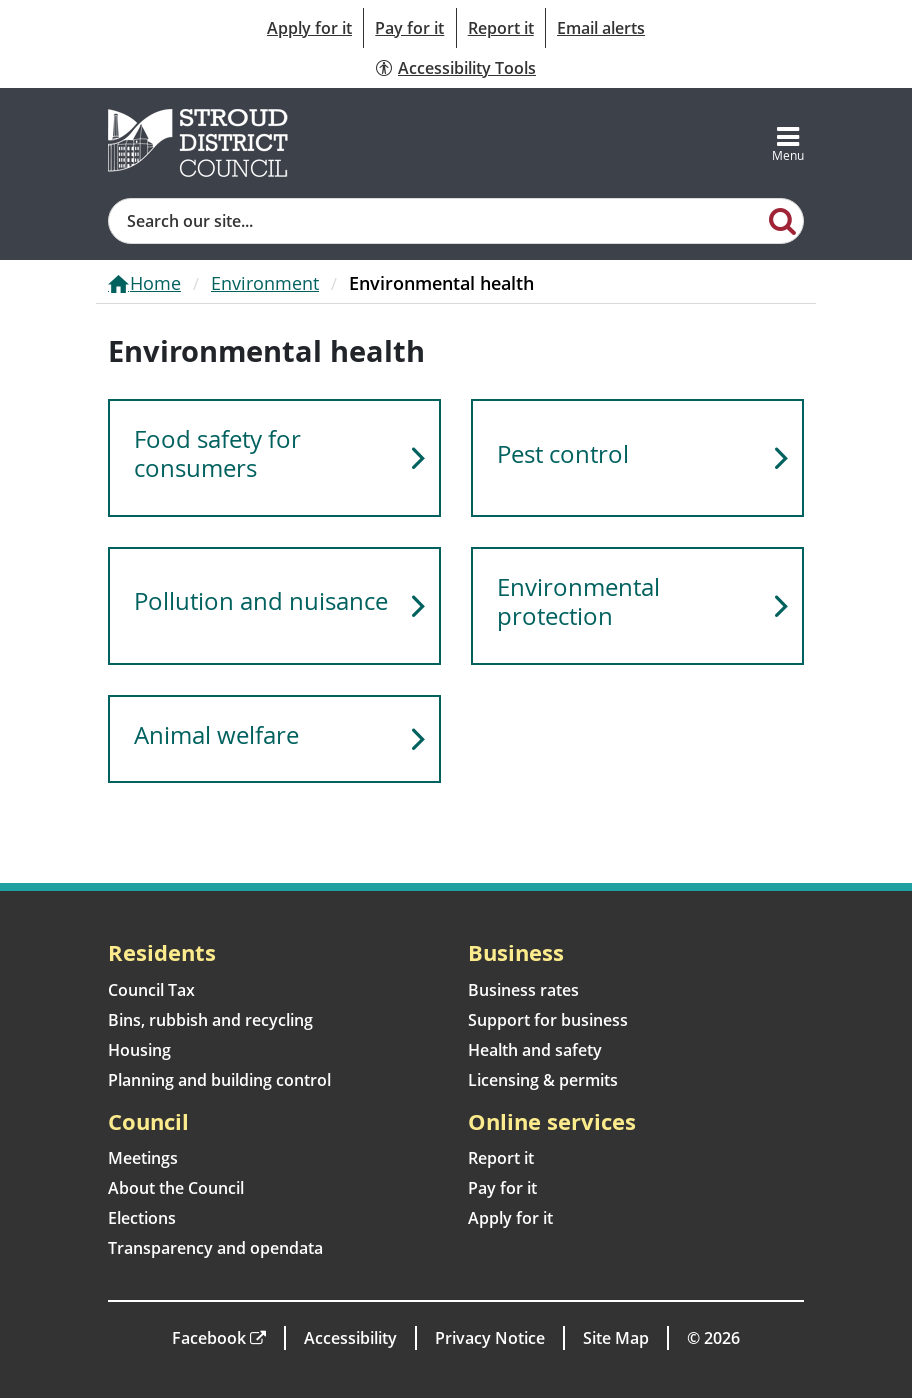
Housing (139, 1050)
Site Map (616, 1338)
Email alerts (601, 28)
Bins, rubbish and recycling (210, 1020)
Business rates (523, 990)
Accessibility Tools (467, 68)
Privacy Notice (490, 1338)
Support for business (548, 1020)
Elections (142, 1218)
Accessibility (350, 1338)
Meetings (143, 1158)
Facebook (209, 1338)
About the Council (176, 1188)
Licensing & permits (543, 1080)
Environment (265, 283)
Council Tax (151, 990)
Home (155, 283)
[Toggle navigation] (788, 143)
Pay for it (409, 28)
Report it (501, 28)
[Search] (783, 220)
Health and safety (535, 1050)
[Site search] (436, 221)
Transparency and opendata (215, 1248)
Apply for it (309, 28)
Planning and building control (219, 1080)
